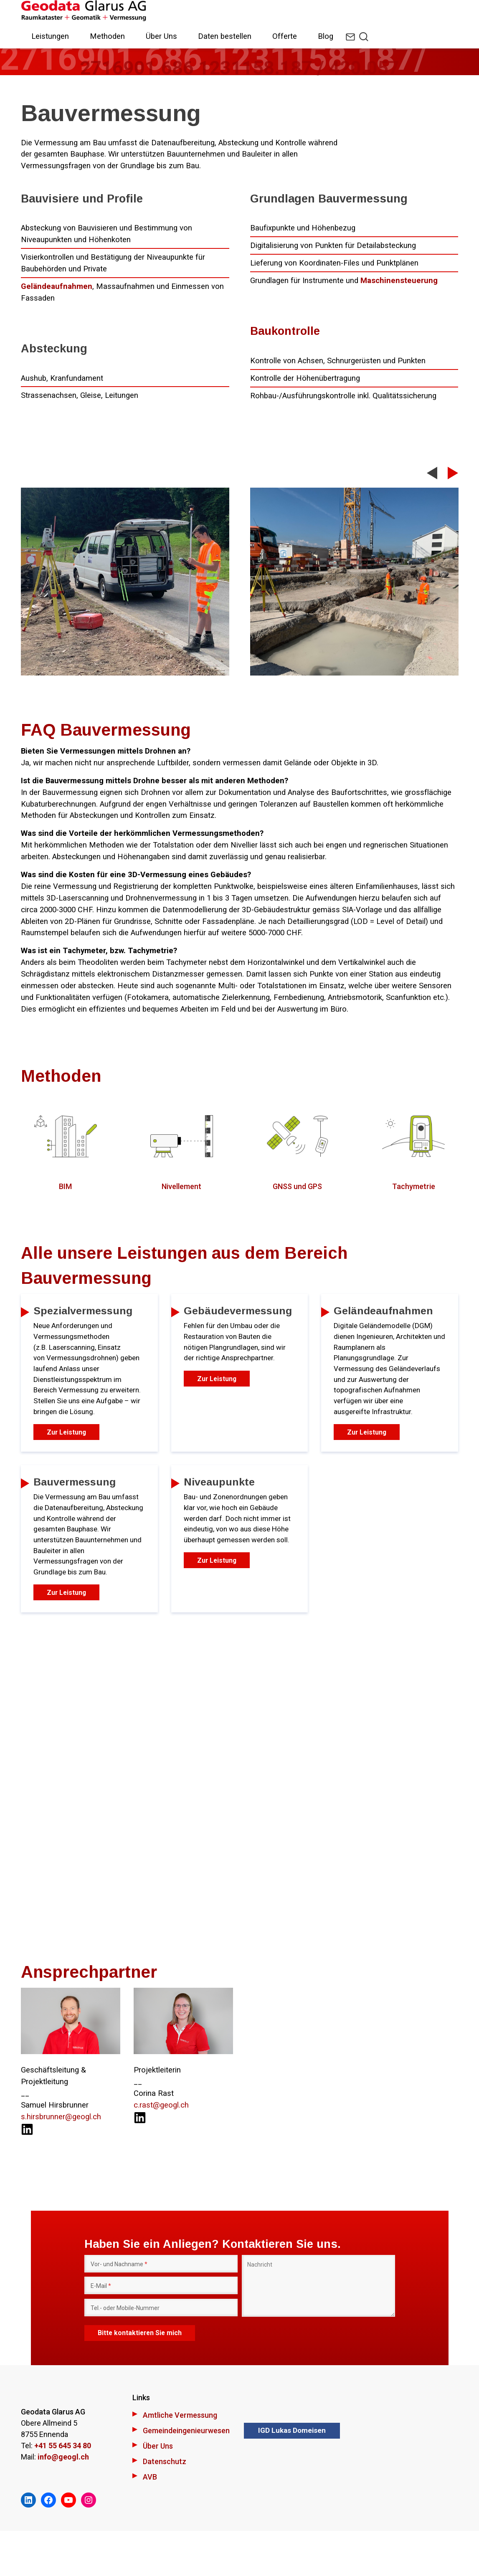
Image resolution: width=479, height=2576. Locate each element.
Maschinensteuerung (399, 280)
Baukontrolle (285, 331)
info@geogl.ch (63, 2501)
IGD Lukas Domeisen (292, 2475)
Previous (432, 476)
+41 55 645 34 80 (62, 2490)
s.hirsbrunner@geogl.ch (61, 2160)
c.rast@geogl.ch (161, 2148)
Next (453, 473)
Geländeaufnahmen (56, 286)
